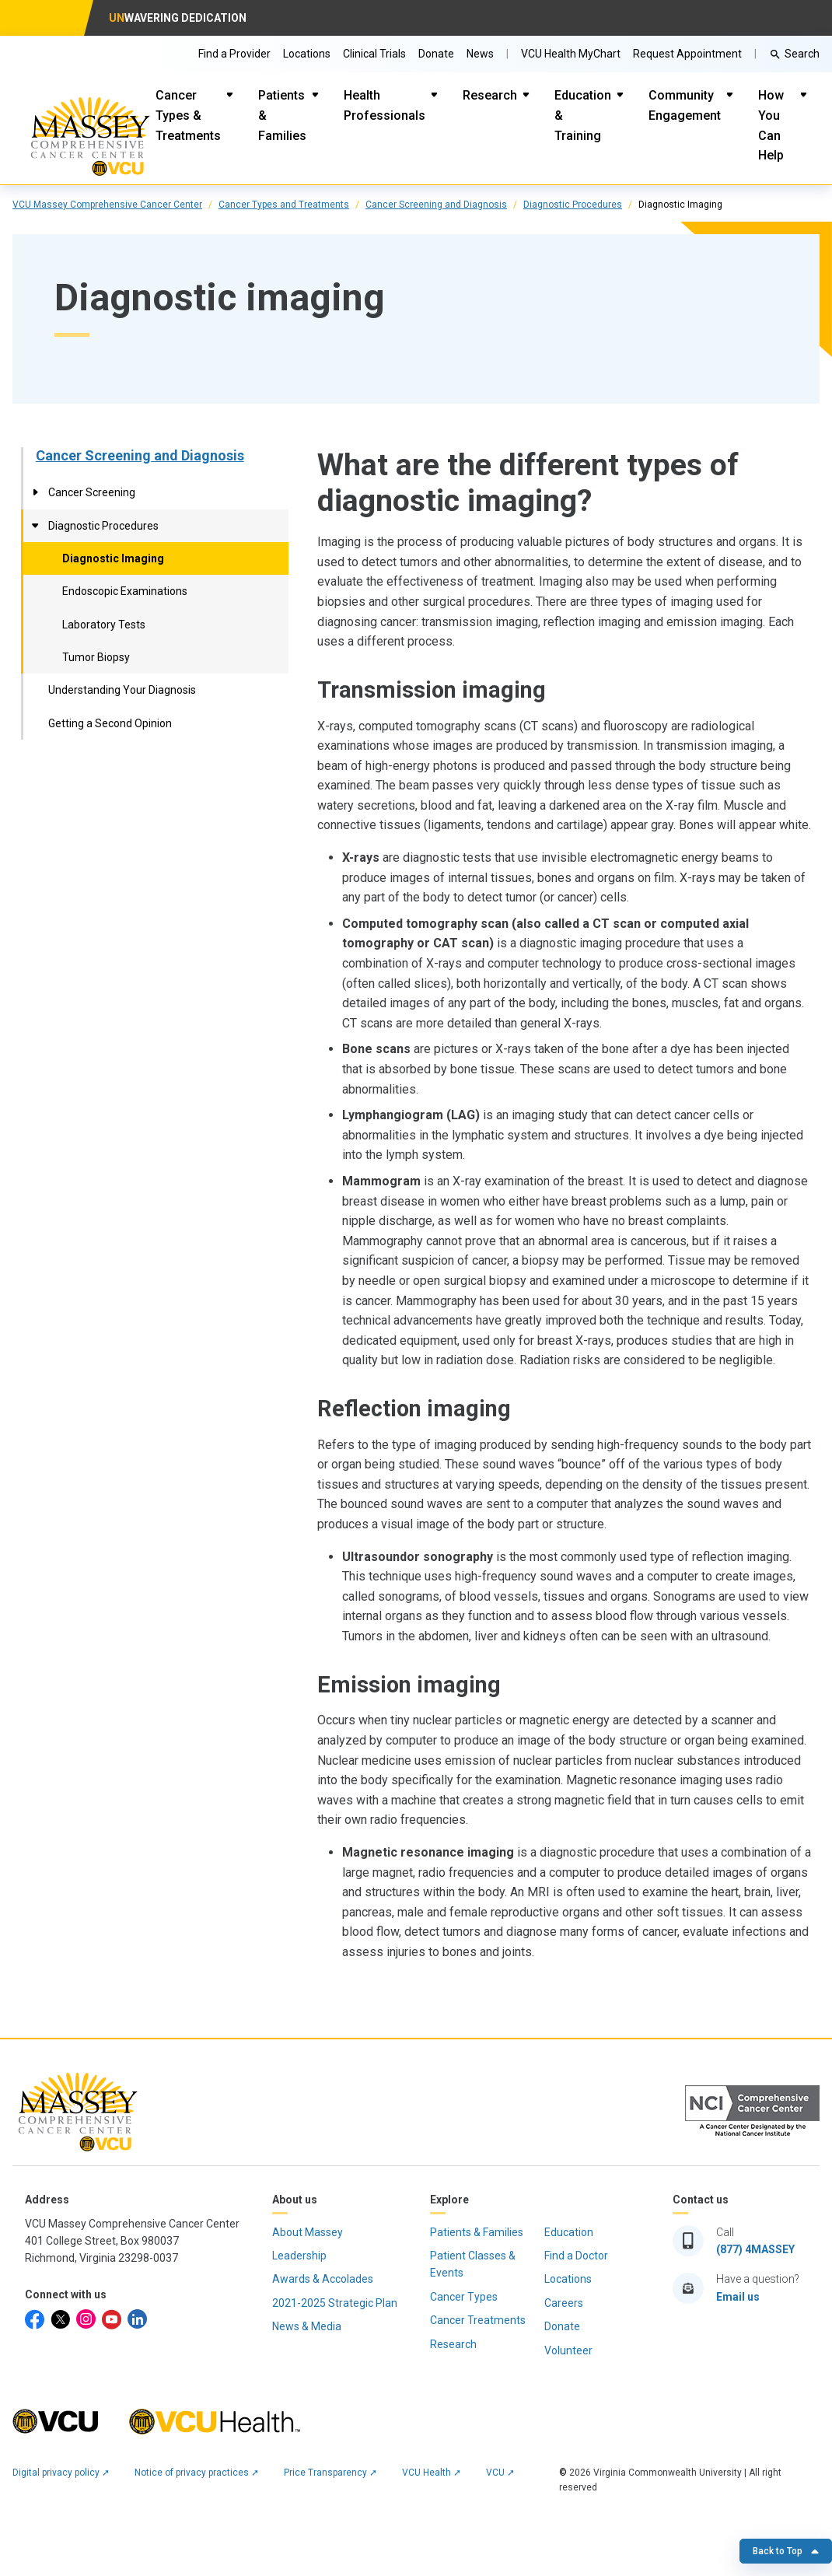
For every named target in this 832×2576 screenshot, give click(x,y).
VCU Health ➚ (431, 2472)
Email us (738, 2297)
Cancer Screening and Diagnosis (436, 204)
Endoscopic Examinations (124, 591)
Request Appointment (687, 53)
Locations (306, 53)
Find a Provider (234, 53)
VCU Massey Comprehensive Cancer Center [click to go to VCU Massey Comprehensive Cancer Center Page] (107, 204)
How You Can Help (771, 125)
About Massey (307, 2232)
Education (568, 2232)
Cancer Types (464, 2297)
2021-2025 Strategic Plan (334, 2303)
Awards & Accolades (322, 2279)
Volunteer (568, 2350)
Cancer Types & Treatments (188, 115)
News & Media (306, 2326)
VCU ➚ (500, 2472)
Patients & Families (282, 115)
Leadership (299, 2255)
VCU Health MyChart (571, 53)
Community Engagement (684, 105)
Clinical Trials (374, 53)
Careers (563, 2303)
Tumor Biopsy (96, 657)
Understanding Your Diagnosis (122, 690)
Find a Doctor (576, 2255)
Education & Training (582, 115)
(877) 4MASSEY (755, 2249)
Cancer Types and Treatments (283, 204)
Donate (436, 53)
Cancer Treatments (478, 2320)
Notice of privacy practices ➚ (197, 2472)
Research (490, 95)
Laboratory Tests (103, 624)
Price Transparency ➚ (330, 2472)
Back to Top (786, 2551)
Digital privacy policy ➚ (61, 2472)
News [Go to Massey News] (480, 53)
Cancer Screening (91, 492)
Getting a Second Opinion (110, 723)
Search (802, 53)
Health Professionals (384, 105)
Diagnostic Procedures (572, 204)
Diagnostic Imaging (113, 558)
